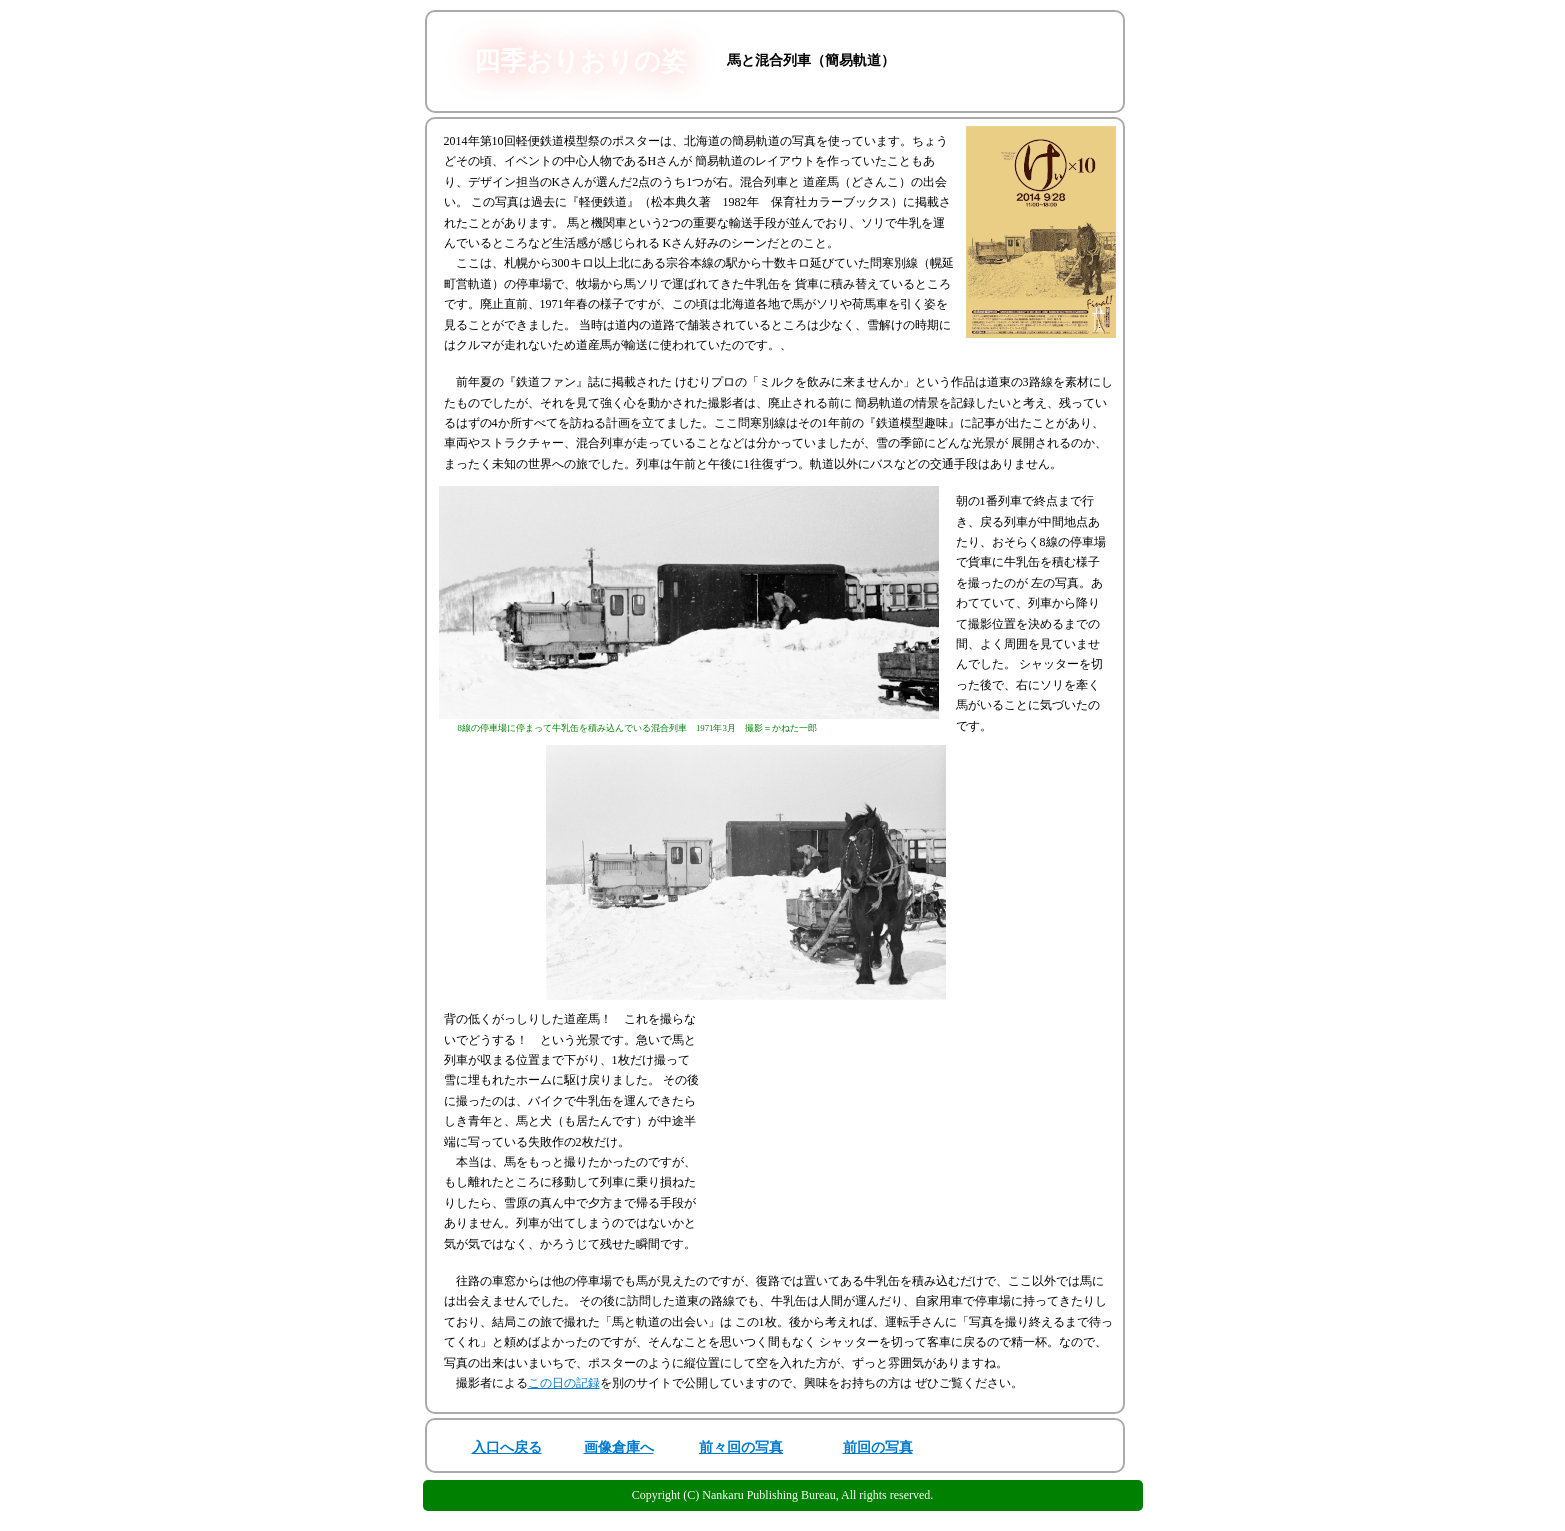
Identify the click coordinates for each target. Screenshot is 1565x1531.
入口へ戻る (507, 1447)
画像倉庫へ (619, 1447)
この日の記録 (564, 1383)
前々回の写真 (741, 1447)
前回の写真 (878, 1447)
